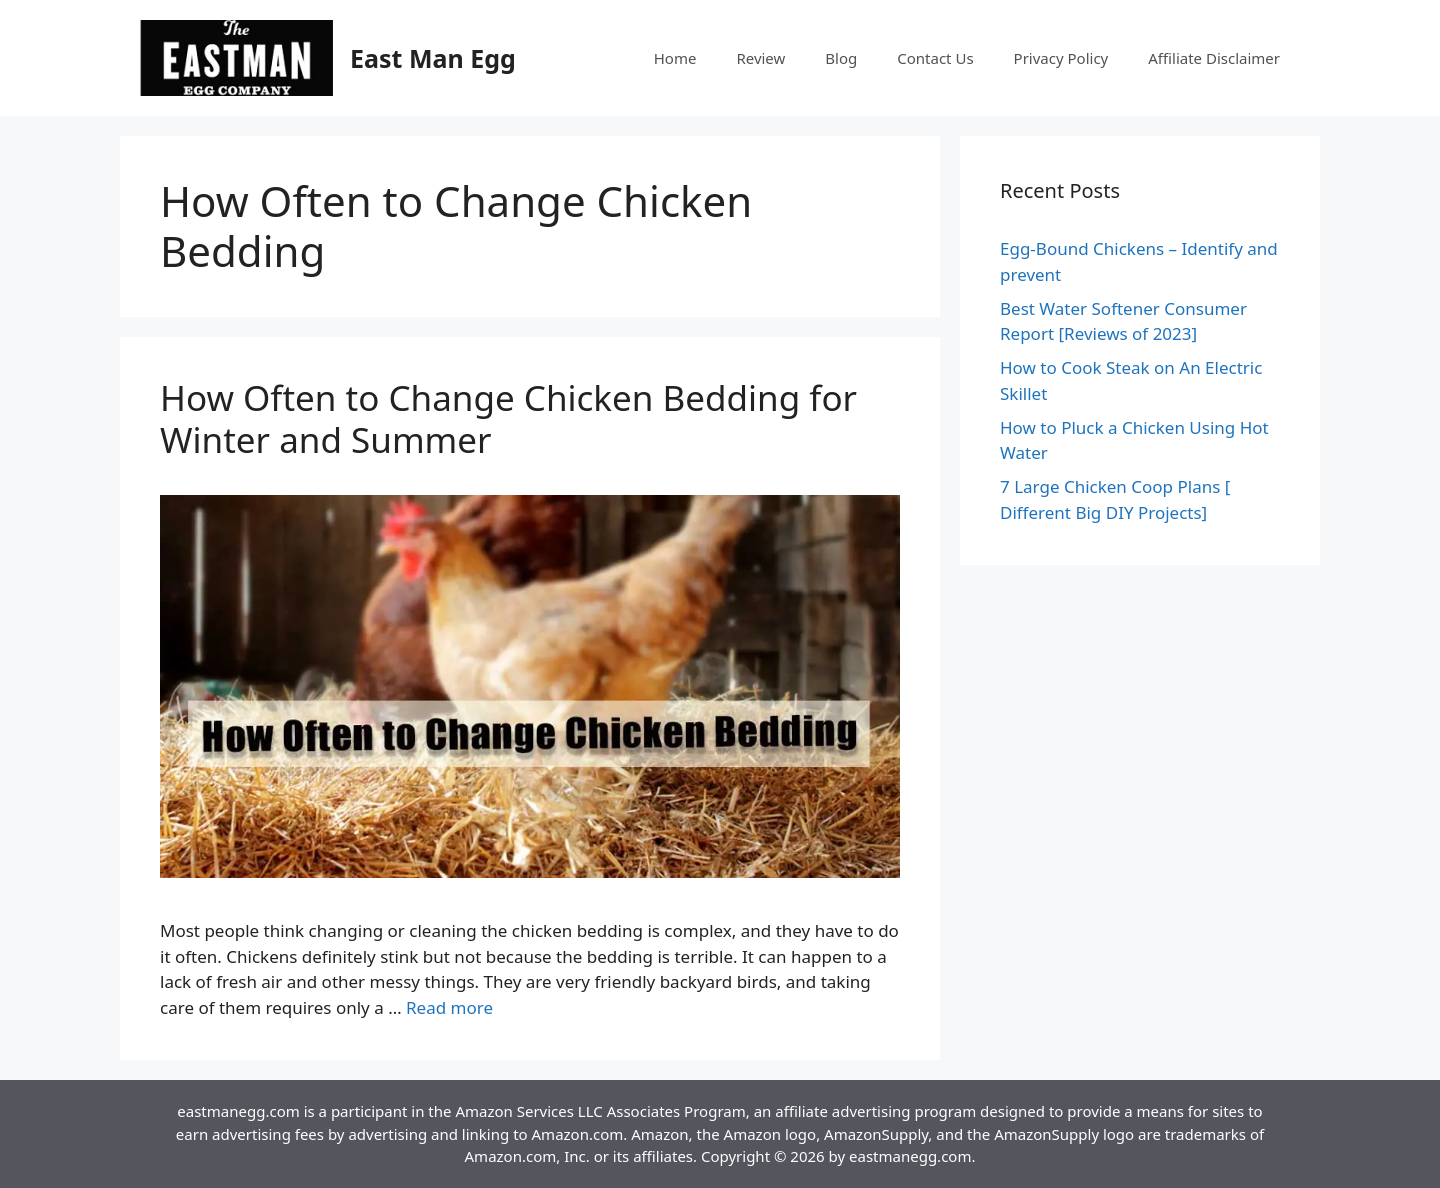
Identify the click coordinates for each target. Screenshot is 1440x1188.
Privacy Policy (1061, 58)
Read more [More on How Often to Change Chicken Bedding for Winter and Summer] (449, 1007)
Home (675, 58)
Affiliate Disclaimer (1214, 58)
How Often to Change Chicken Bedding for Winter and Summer (508, 418)
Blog (841, 58)
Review (760, 58)
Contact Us (935, 58)
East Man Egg (433, 58)
